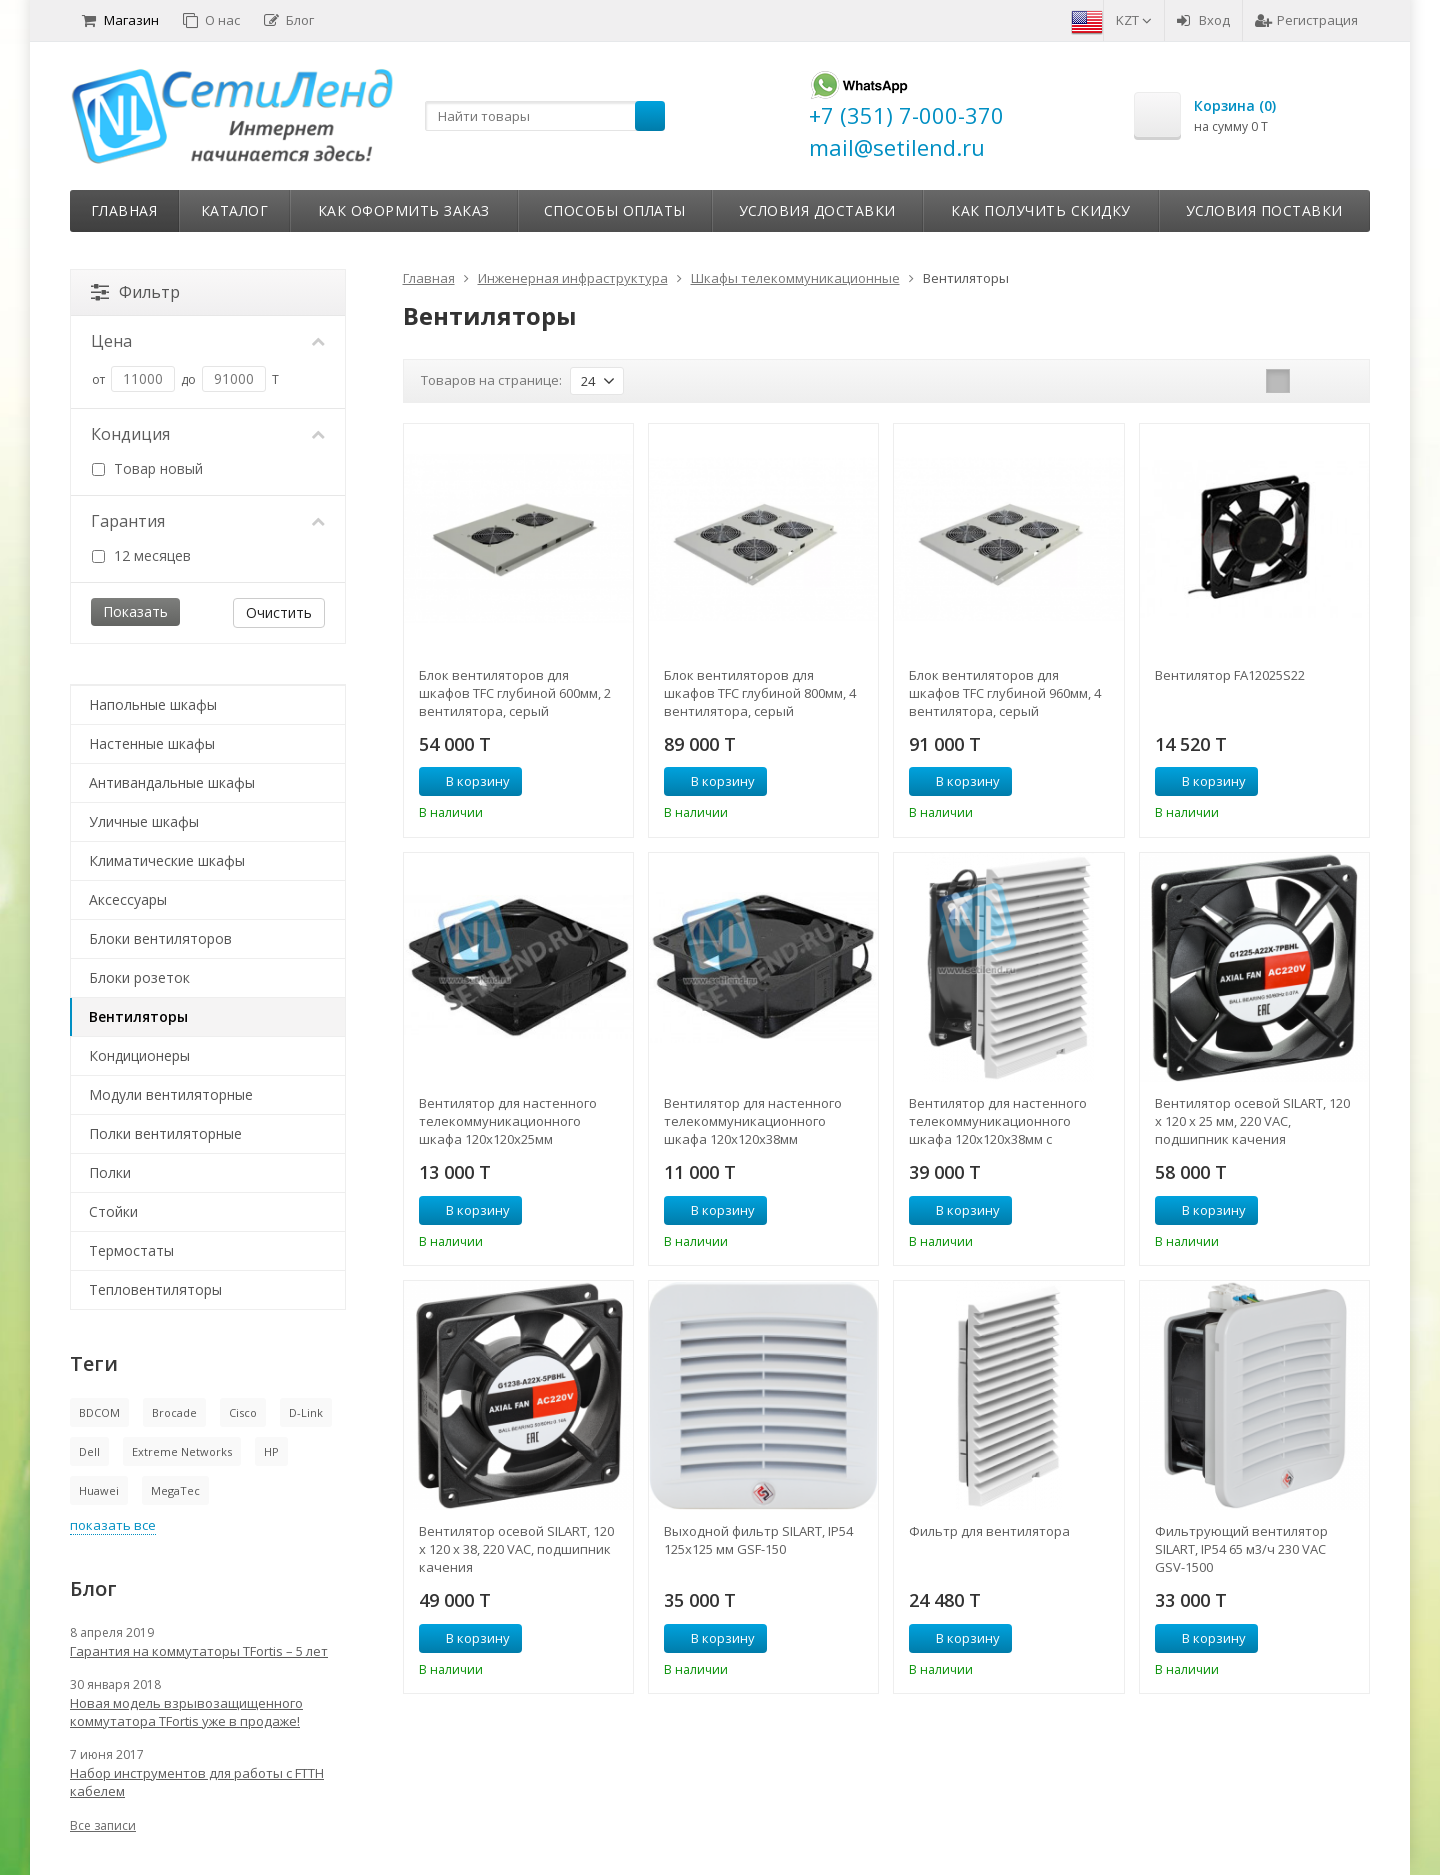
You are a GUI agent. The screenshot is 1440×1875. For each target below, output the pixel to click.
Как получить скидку (1041, 210)
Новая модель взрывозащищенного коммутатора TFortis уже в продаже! (186, 1712)
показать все (113, 1525)
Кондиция (208, 434)
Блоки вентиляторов (160, 938)
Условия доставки (817, 210)
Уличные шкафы (144, 821)
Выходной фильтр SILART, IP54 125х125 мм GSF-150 (758, 1540)
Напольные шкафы (153, 704)
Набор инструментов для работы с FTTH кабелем (197, 1782)
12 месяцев (141, 555)
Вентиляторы (138, 1016)
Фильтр (135, 292)
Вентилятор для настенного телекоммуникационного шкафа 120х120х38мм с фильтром (998, 1121)
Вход (1203, 20)
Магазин (120, 20)
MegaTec (175, 1490)
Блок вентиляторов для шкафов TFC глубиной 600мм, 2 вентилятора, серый (515, 693)
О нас (211, 20)
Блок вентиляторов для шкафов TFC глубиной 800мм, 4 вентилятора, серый (760, 693)
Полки (110, 1172)
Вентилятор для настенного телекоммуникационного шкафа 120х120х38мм (753, 1121)
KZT (1134, 20)
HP (271, 1451)
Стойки (113, 1211)
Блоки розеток (139, 977)
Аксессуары (128, 899)
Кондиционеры (139, 1055)
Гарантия (208, 521)
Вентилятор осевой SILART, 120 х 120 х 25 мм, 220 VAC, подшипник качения (1252, 1121)
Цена (208, 341)
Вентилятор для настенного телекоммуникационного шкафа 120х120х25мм (508, 1121)
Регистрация (1306, 20)
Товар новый (147, 468)
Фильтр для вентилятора (989, 1531)
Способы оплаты (615, 210)
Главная (124, 210)
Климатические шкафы (167, 860)
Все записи (103, 1825)
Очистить (279, 612)
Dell (89, 1451)
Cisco (243, 1412)
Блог (289, 20)
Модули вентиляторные (171, 1094)
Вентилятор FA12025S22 (1230, 675)
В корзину (467, 781)
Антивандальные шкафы (172, 782)
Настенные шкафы (152, 743)
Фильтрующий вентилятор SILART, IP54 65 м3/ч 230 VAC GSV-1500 (1241, 1549)
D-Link (306, 1412)
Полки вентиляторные (165, 1133)
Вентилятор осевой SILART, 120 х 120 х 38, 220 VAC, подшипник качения (516, 1549)
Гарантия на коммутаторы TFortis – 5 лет (199, 1651)
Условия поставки (1264, 210)
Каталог (235, 210)
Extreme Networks (182, 1451)
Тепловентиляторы (155, 1289)
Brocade (174, 1412)
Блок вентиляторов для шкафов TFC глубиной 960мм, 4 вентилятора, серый (1005, 693)
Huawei (99, 1490)
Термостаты (131, 1250)
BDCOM (99, 1412)
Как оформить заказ (404, 210)
